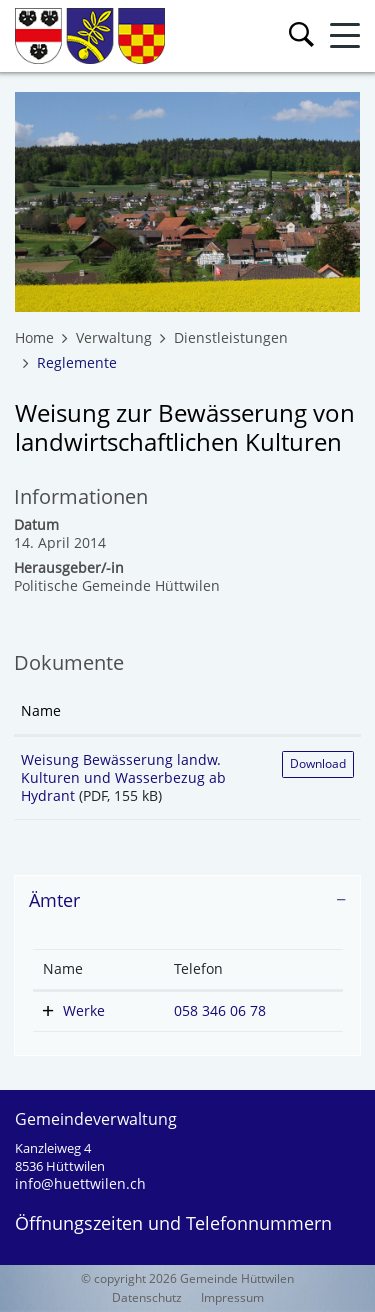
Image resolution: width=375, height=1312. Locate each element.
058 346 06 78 (220, 1010)
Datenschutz (147, 1297)
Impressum (232, 1297)
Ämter (54, 900)
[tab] (187, 901)
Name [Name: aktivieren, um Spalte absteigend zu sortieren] (63, 968)
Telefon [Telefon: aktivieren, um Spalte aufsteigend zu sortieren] (198, 968)
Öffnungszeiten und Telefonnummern (173, 1223)
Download (318, 763)
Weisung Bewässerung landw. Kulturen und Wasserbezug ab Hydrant (123, 777)
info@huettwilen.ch (80, 1183)
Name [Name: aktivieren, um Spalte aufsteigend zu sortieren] (41, 710)
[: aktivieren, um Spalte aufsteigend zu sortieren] (318, 712)
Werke (84, 1010)
